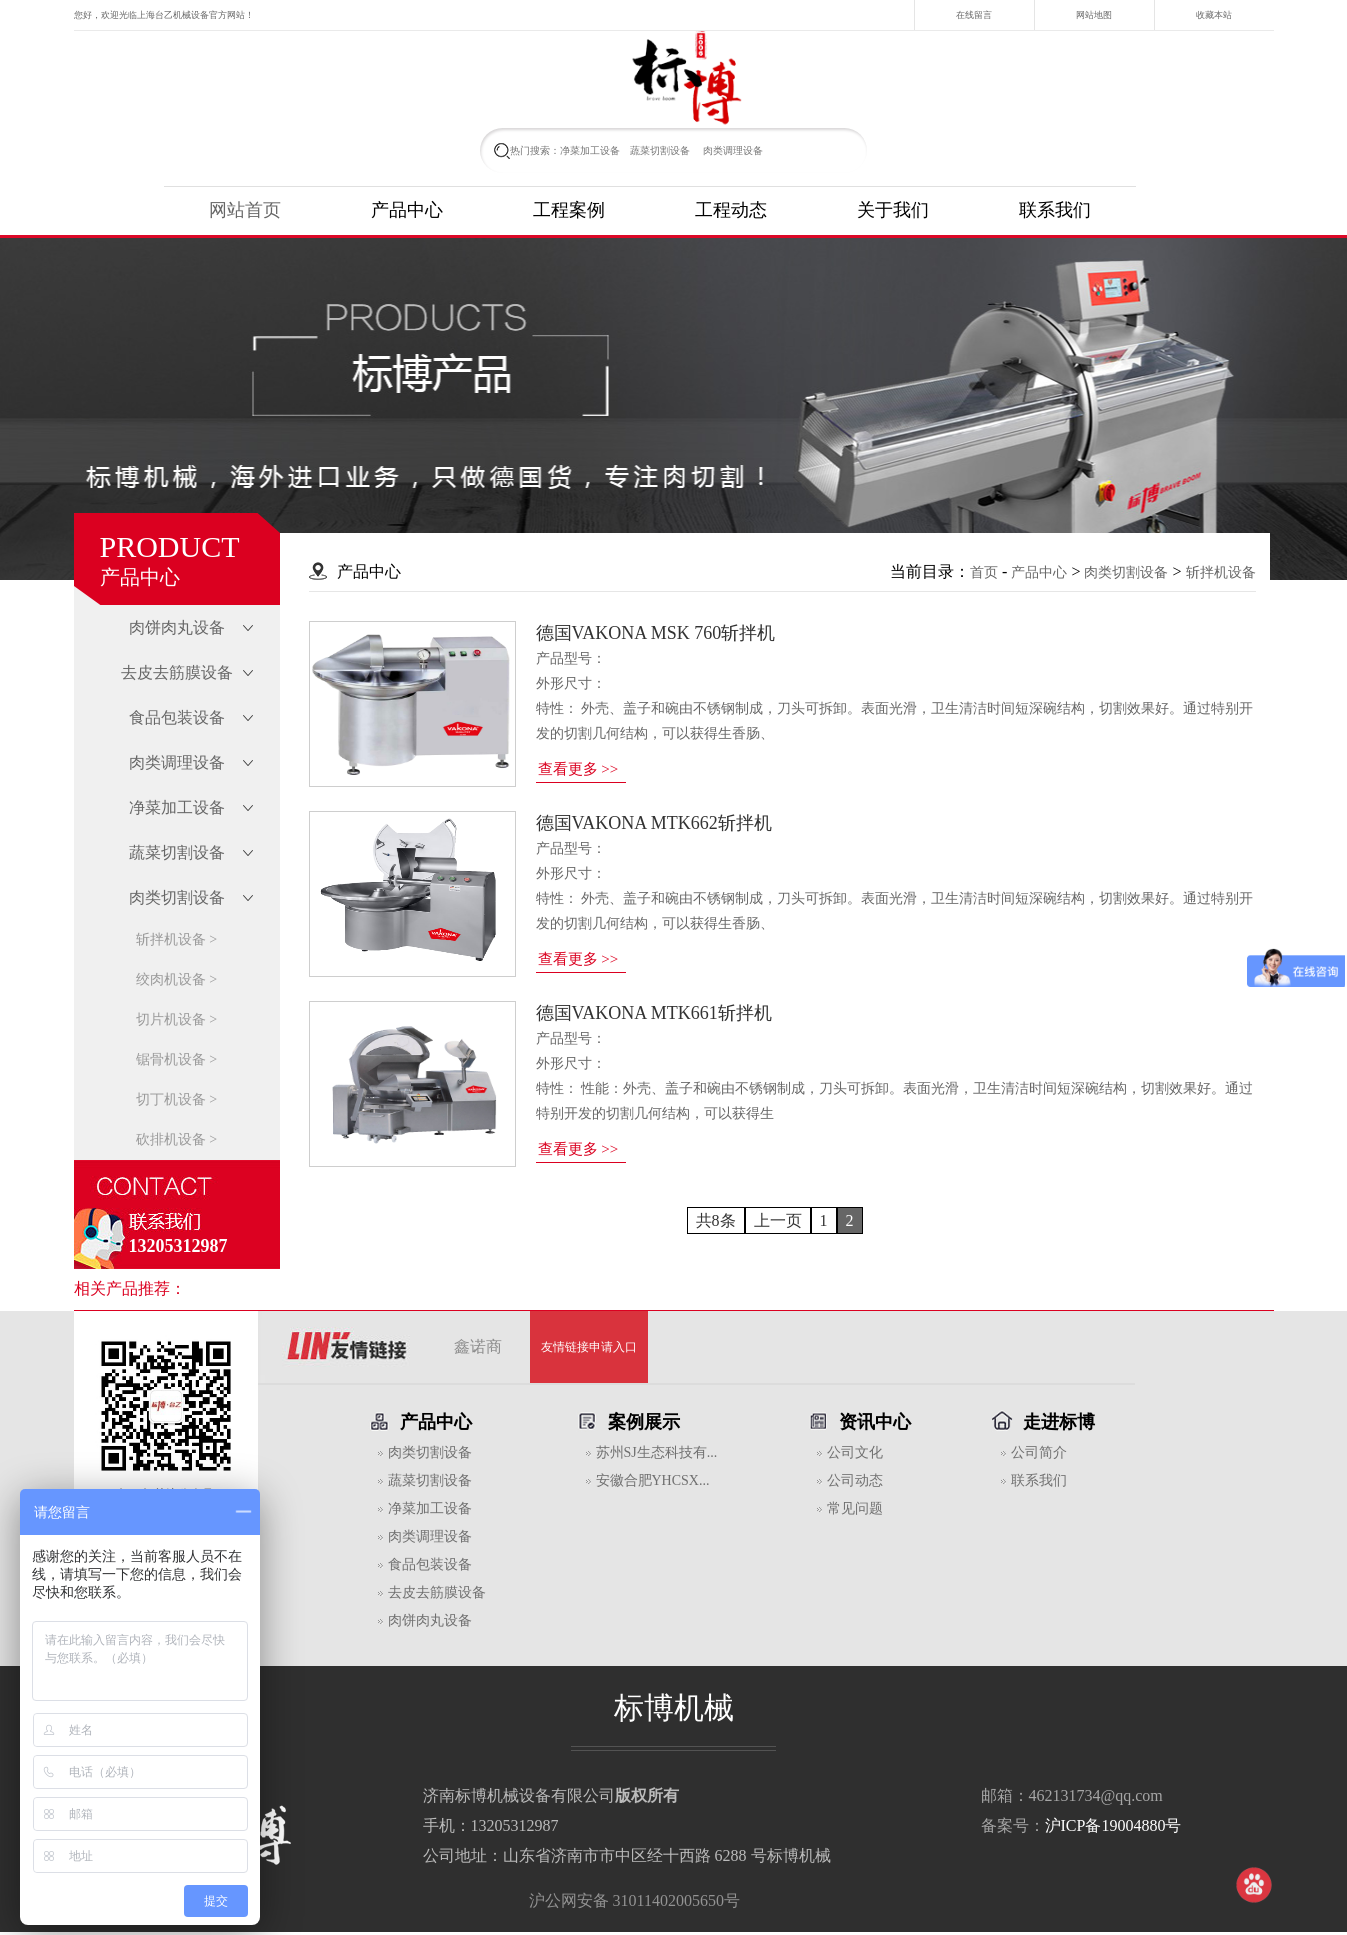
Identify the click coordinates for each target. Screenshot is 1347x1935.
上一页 (778, 1220)
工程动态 (731, 210)
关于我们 (893, 210)
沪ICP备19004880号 (1113, 1825)
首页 (984, 572)
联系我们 (1055, 210)
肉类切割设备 (1126, 572)
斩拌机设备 (1221, 572)
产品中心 (407, 210)
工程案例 (569, 210)
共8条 (716, 1220)
